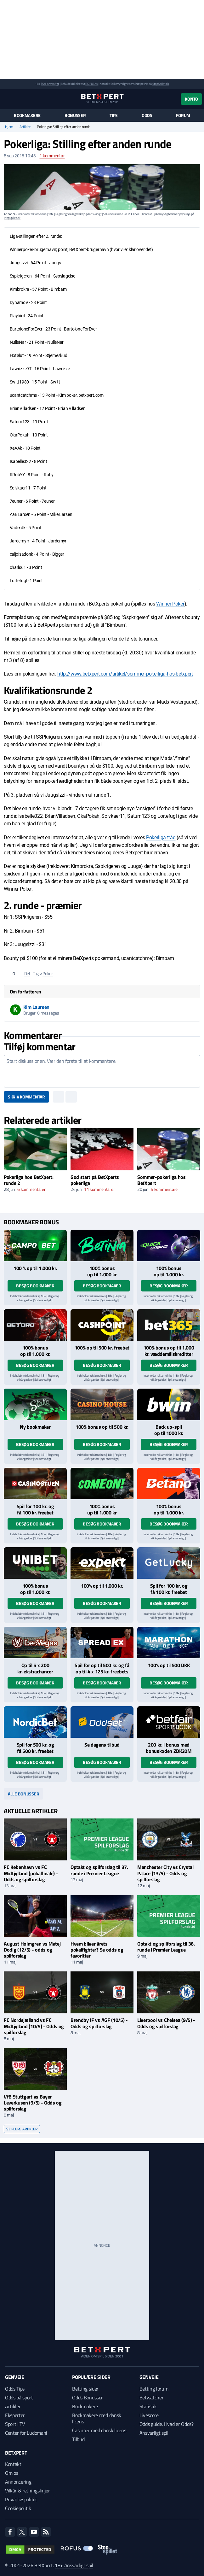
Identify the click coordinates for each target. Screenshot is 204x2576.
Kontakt (13, 2464)
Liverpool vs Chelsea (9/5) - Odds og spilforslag (166, 2023)
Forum (183, 115)
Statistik (148, 2406)
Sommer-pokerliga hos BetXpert (161, 1180)
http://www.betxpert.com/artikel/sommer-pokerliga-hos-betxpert (125, 674)
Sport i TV (15, 2424)
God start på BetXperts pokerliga (95, 1180)
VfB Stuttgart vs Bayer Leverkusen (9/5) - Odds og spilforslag (33, 2102)
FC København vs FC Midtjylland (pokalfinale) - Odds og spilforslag (31, 1873)
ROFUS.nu (91, 83)
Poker (47, 973)
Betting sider (85, 2388)
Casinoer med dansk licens (99, 2430)
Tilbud (78, 2439)
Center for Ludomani (26, 2433)
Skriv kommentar (26, 1096)
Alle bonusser (23, 1793)
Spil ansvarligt (50, 83)
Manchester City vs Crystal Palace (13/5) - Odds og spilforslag (165, 1873)
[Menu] (7, 99)
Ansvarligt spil (153, 2433)
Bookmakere (27, 115)
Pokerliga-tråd (161, 837)
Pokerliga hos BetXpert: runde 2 (29, 1180)
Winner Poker (170, 604)
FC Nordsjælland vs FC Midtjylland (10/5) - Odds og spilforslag (34, 2026)
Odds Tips (15, 2388)
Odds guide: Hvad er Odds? (166, 2424)
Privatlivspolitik (21, 2499)
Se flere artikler (21, 2129)
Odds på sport (19, 2397)
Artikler (25, 126)
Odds (147, 115)
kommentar (52, 155)
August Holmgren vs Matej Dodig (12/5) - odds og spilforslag (32, 1949)
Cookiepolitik (18, 2508)
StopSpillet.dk (160, 83)
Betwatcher (151, 2397)
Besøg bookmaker (35, 1285)
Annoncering (18, 2481)
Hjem (9, 126)
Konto (191, 99)
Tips (114, 115)
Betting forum (153, 2388)
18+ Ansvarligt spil (74, 2565)
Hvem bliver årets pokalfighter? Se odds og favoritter (97, 1949)
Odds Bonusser (87, 2397)
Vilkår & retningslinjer (27, 2490)
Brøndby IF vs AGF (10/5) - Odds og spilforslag (99, 2023)
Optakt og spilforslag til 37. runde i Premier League (99, 1870)
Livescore (149, 2415)
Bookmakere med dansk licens (96, 2418)
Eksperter (15, 2415)
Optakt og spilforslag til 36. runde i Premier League (166, 1946)
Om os (11, 2473)
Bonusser (75, 115)
